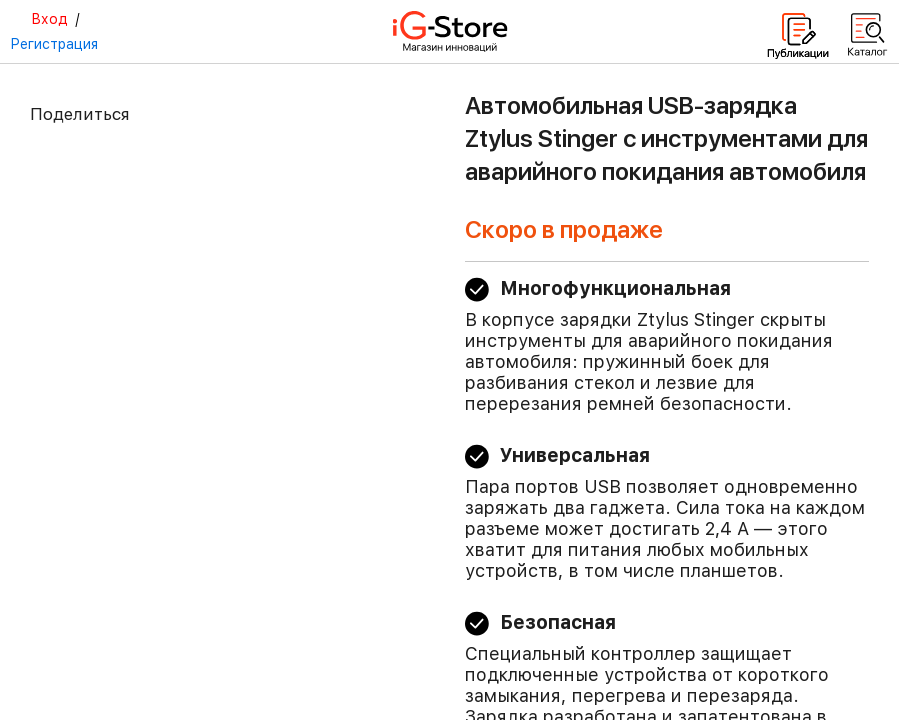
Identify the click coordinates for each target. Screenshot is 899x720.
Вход (49, 19)
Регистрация (54, 44)
